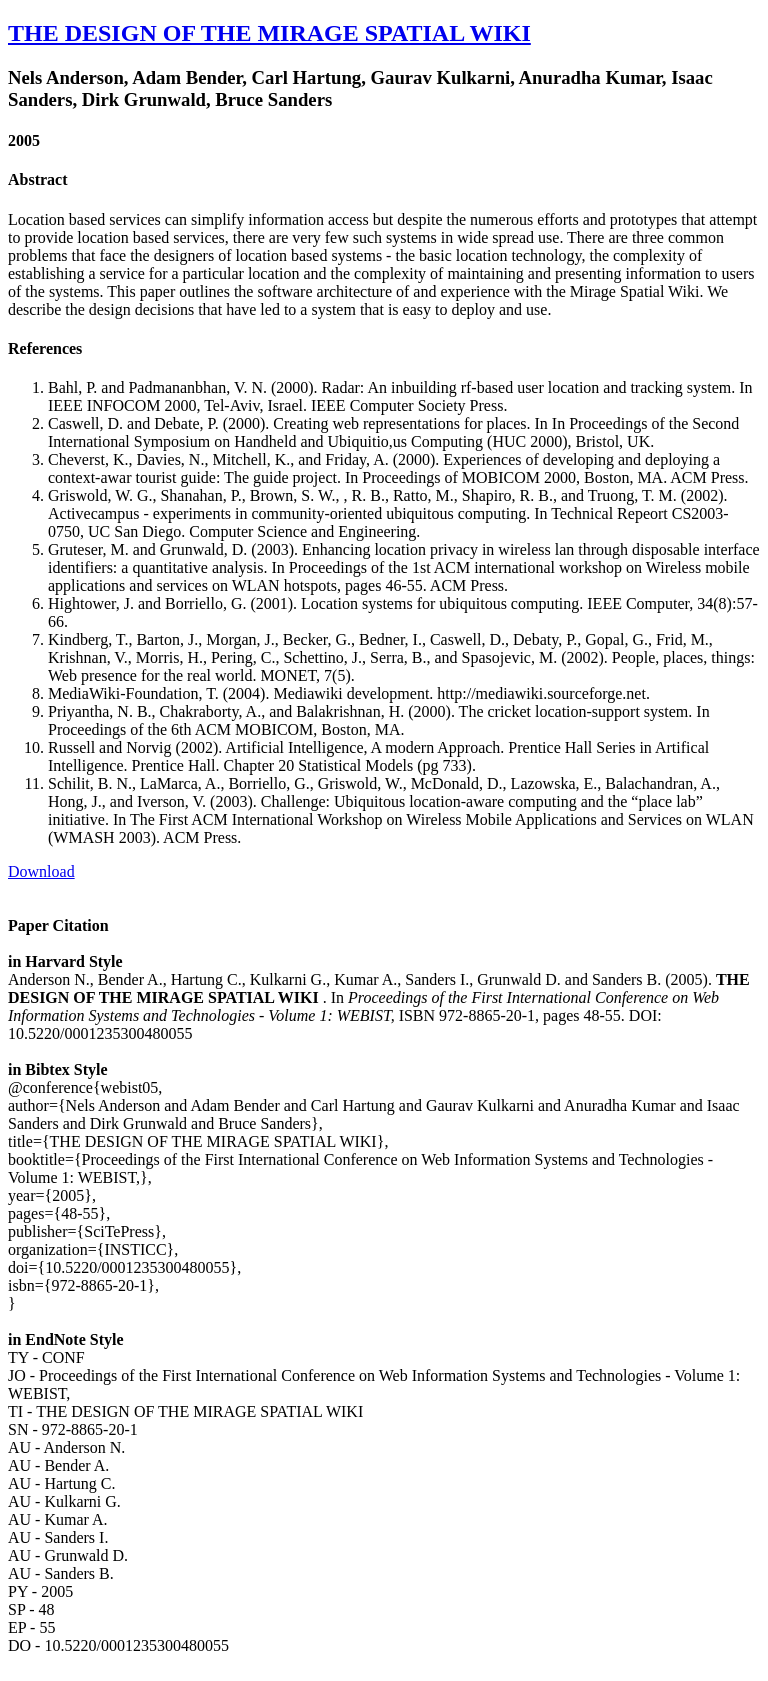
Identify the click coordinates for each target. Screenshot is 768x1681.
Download (41, 871)
